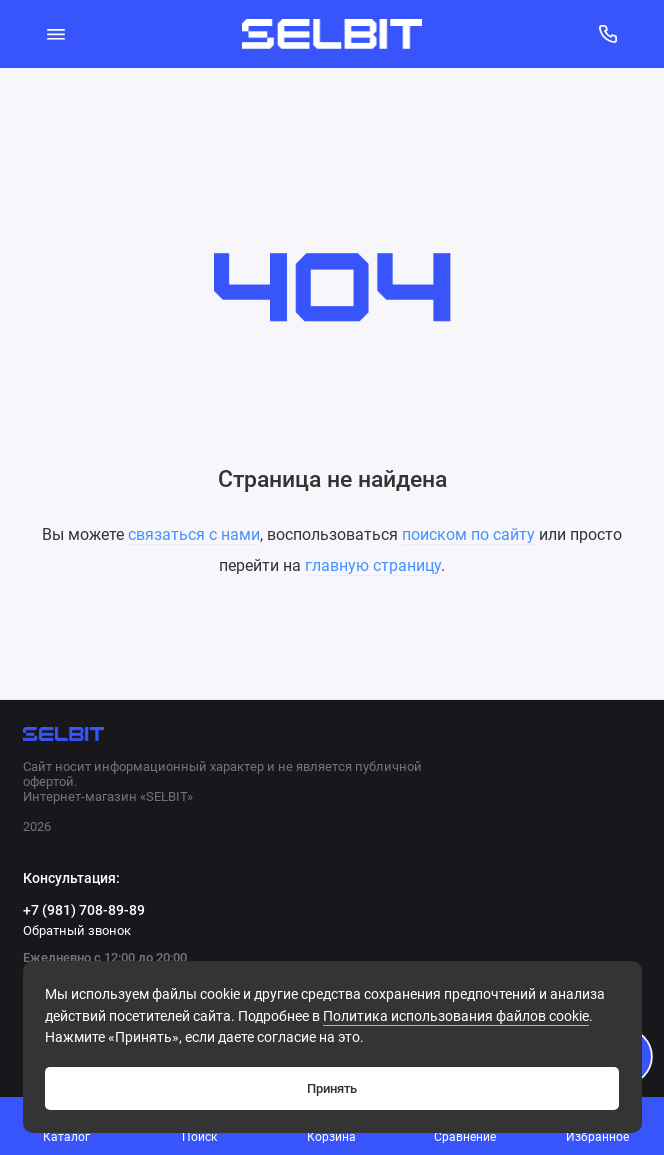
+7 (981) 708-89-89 (84, 910)
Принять (332, 1088)
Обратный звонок (77, 930)
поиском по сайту (468, 534)
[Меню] (57, 34)
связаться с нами (194, 534)
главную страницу (373, 565)
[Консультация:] (608, 34)
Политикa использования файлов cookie (456, 1016)
